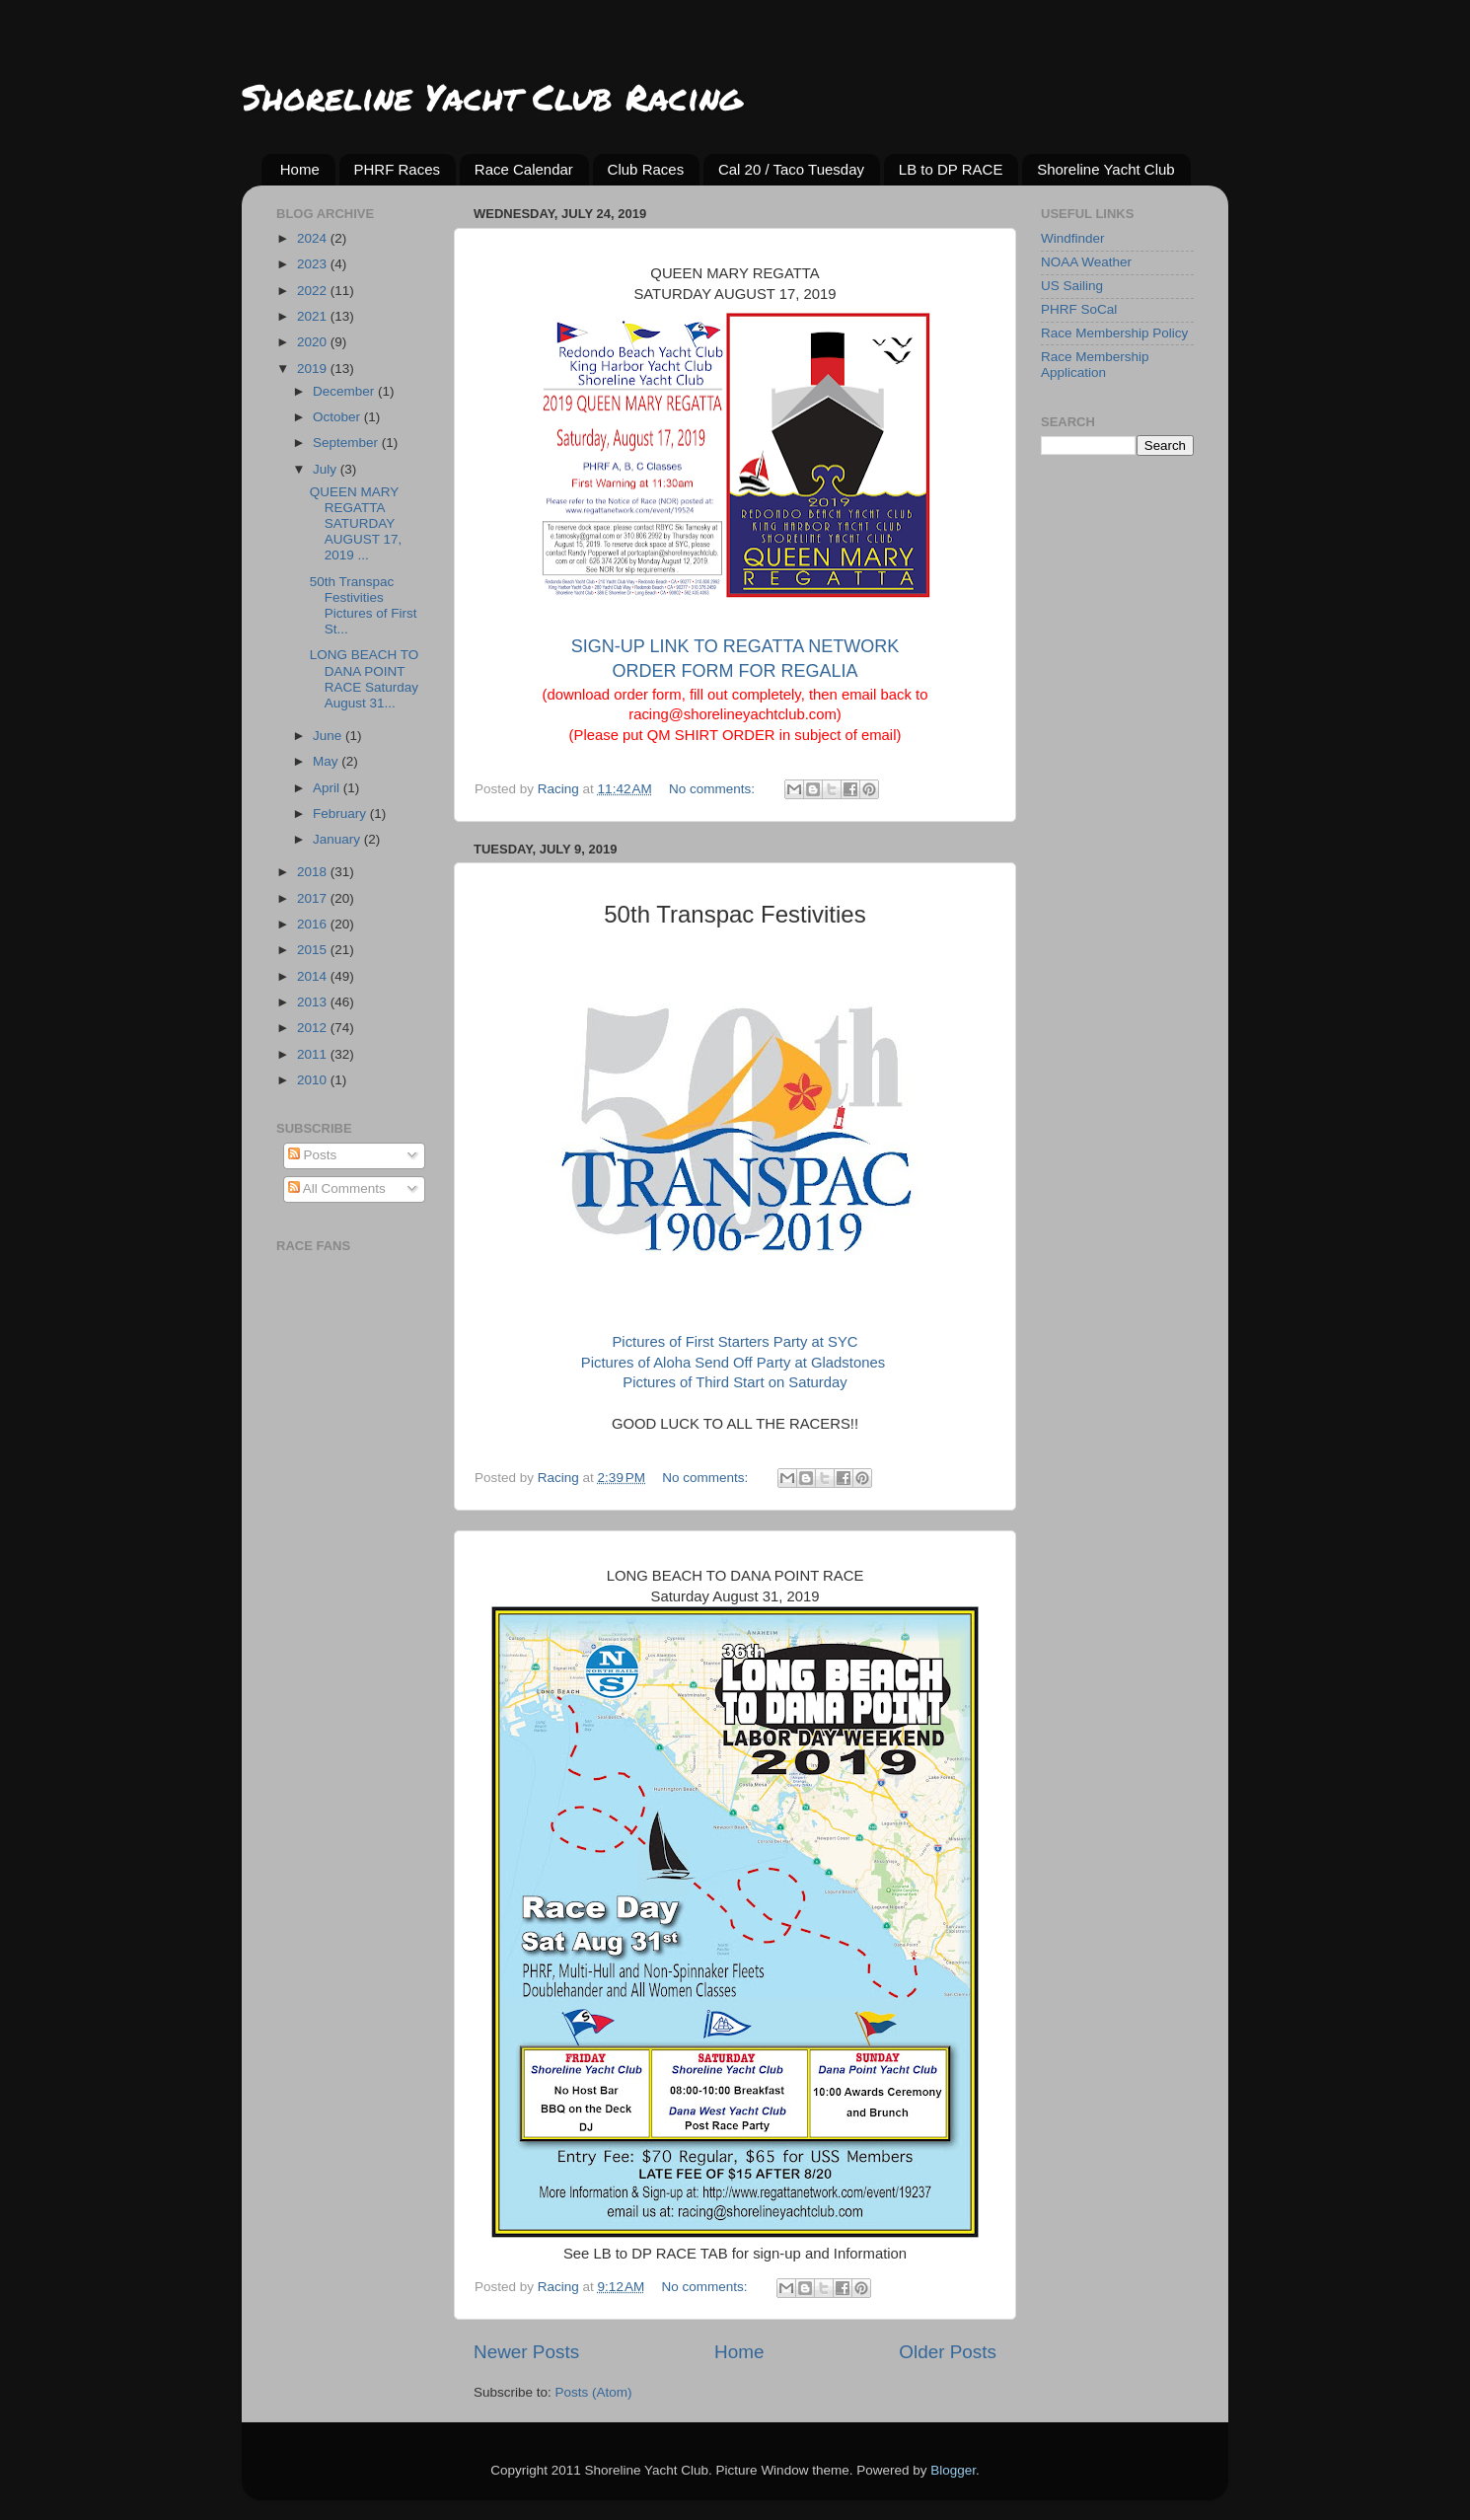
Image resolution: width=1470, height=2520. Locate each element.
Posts (312, 1155)
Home (300, 169)
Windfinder (1073, 238)
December (345, 391)
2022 (314, 290)
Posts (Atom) (593, 2392)
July (326, 469)
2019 (314, 368)
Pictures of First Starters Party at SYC (734, 1342)
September (347, 442)
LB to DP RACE (951, 169)
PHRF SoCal (1079, 309)
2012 (314, 1027)
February (341, 813)
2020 (314, 341)
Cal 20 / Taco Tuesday (791, 169)
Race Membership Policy (1114, 333)
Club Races (646, 169)
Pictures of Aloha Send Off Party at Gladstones (733, 1363)
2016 (314, 924)
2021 (314, 316)
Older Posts (947, 2351)
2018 (314, 871)
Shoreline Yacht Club (1106, 169)
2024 (314, 238)
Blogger (953, 2470)
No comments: (714, 788)
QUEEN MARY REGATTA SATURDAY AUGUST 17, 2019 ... (356, 523)
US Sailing (1072, 285)
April (328, 787)
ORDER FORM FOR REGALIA (734, 671)
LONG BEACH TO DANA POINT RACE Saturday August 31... (364, 678)
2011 (314, 1054)
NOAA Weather (1086, 262)
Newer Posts (526, 2351)
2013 (314, 1002)
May (327, 761)
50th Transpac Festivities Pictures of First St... (363, 605)
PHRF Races (397, 169)
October (338, 416)
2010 (314, 1080)
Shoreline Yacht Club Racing (492, 96)
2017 (314, 898)
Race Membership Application (1095, 364)
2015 (314, 949)
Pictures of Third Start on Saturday (734, 1382)
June (329, 735)
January (338, 839)
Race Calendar (524, 169)
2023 (314, 264)
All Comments (337, 1188)
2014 (314, 976)
